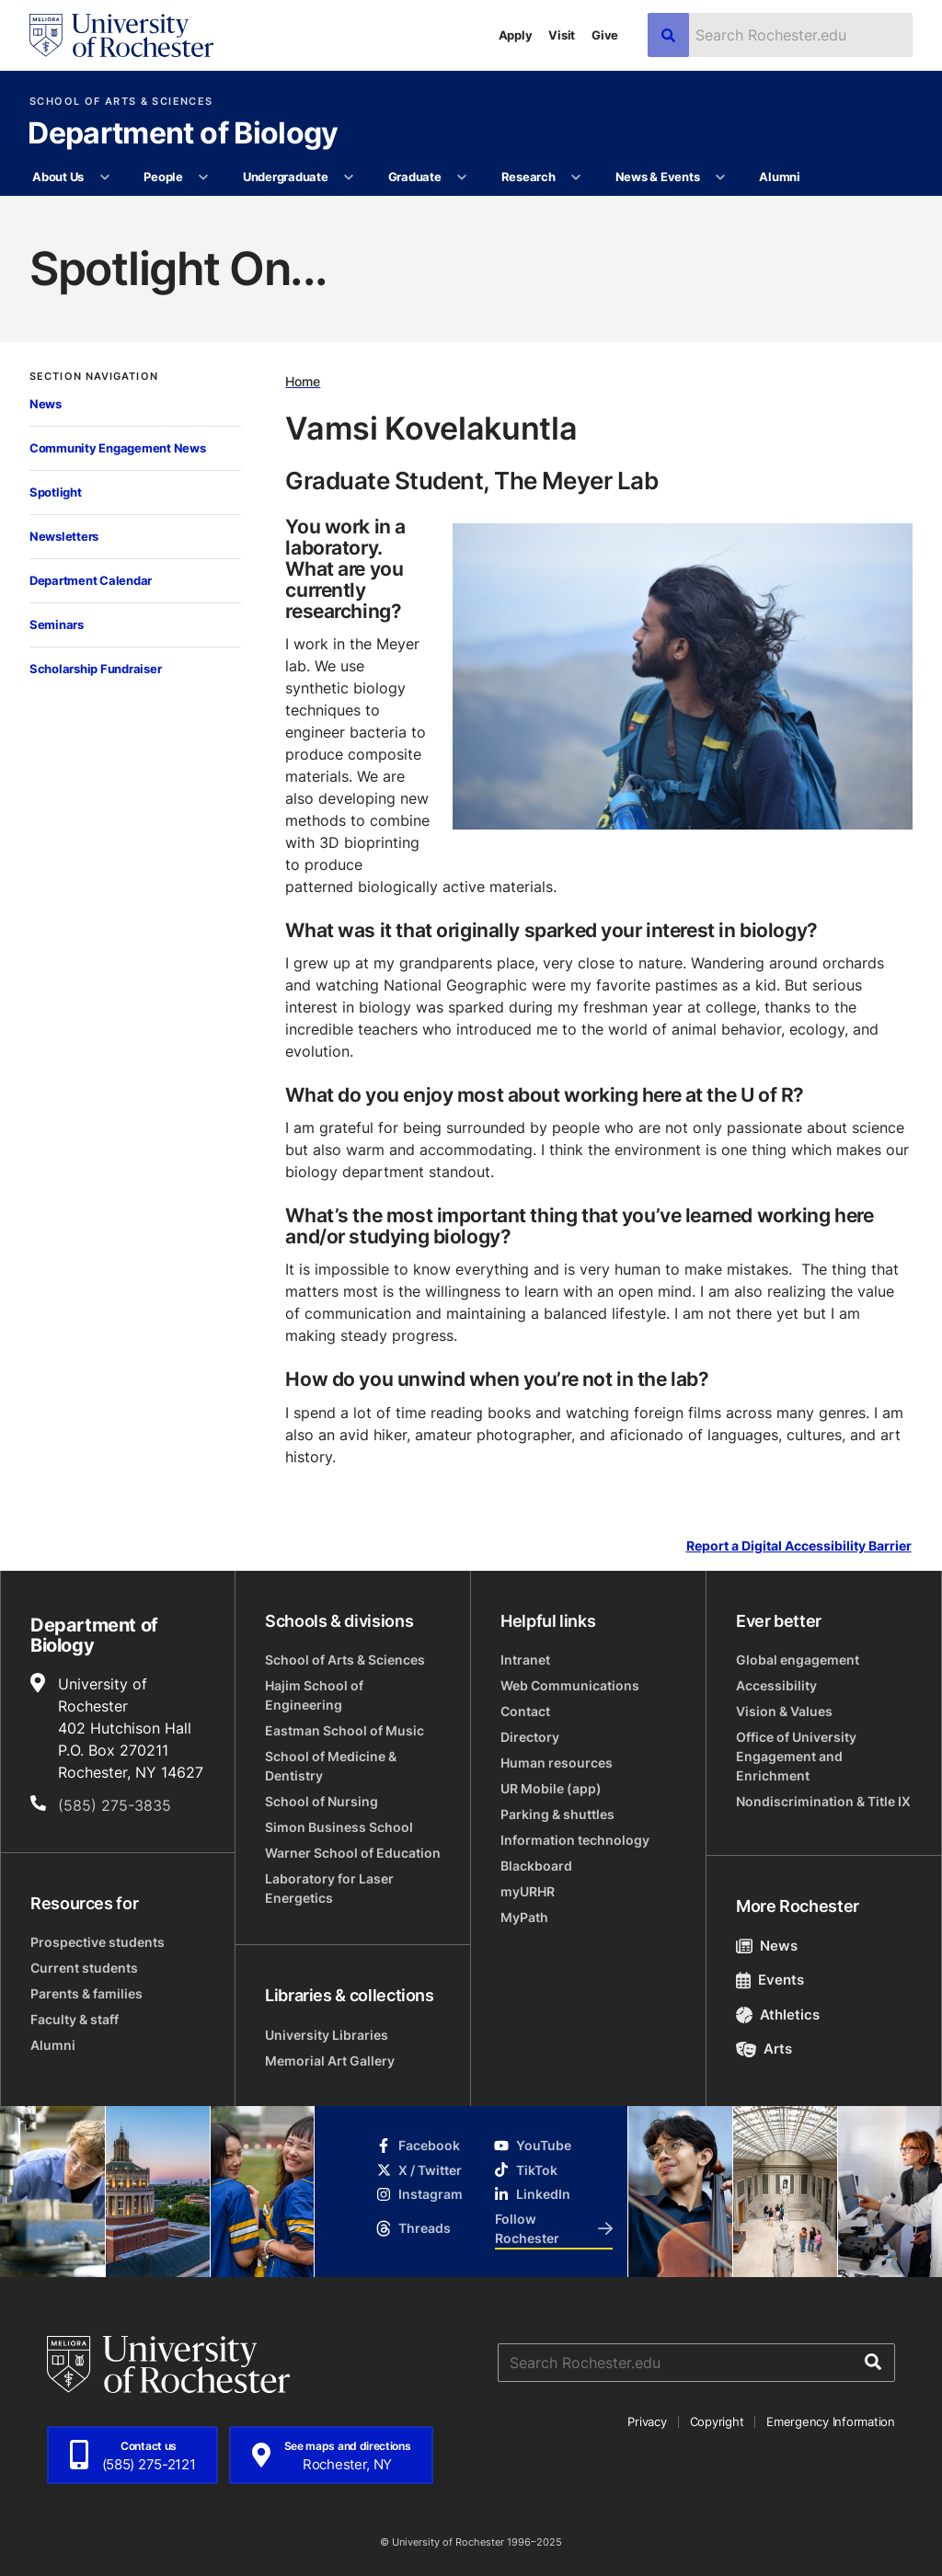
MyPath (524, 1917)
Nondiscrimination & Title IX (823, 1801)
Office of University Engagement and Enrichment (796, 1756)
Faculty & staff (74, 2019)
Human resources (556, 1762)
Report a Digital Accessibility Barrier (799, 1545)
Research (528, 176)
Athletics (778, 2014)
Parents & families (86, 1993)
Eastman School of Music (344, 1730)
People (163, 176)
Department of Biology (183, 134)
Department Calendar (90, 580)
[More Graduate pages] (462, 177)
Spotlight (55, 492)
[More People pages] (204, 177)
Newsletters (63, 536)
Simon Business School (339, 1827)
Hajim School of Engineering (314, 1695)
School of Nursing (321, 1801)
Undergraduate (285, 176)
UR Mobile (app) (551, 1788)
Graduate (415, 176)
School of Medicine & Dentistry (330, 1765)
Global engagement (797, 1659)
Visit (561, 35)
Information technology (574, 1840)
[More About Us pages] (104, 177)
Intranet (525, 1659)
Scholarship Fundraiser (95, 668)
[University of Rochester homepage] (121, 35)
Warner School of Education (353, 1852)
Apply (516, 35)
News (45, 403)
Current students (84, 1967)
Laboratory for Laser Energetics (329, 1888)
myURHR (527, 1891)
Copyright (717, 2421)
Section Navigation (93, 377)
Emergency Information (830, 2421)
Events (770, 1979)
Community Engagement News (117, 448)
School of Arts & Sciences (121, 102)
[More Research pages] (576, 177)
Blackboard (536, 1865)
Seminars (56, 624)
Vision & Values (784, 1711)
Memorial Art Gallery (330, 2060)
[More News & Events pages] (721, 177)
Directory (529, 1737)
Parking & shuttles (557, 1814)
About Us (58, 176)
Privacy (646, 2421)
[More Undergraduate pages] (349, 177)
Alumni (779, 176)
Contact (525, 1711)
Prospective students (97, 1942)
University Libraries (326, 2035)
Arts (764, 2048)
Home (302, 381)
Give (605, 35)
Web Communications (569, 1685)
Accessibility (776, 1685)
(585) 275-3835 (114, 1805)
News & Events (657, 176)
